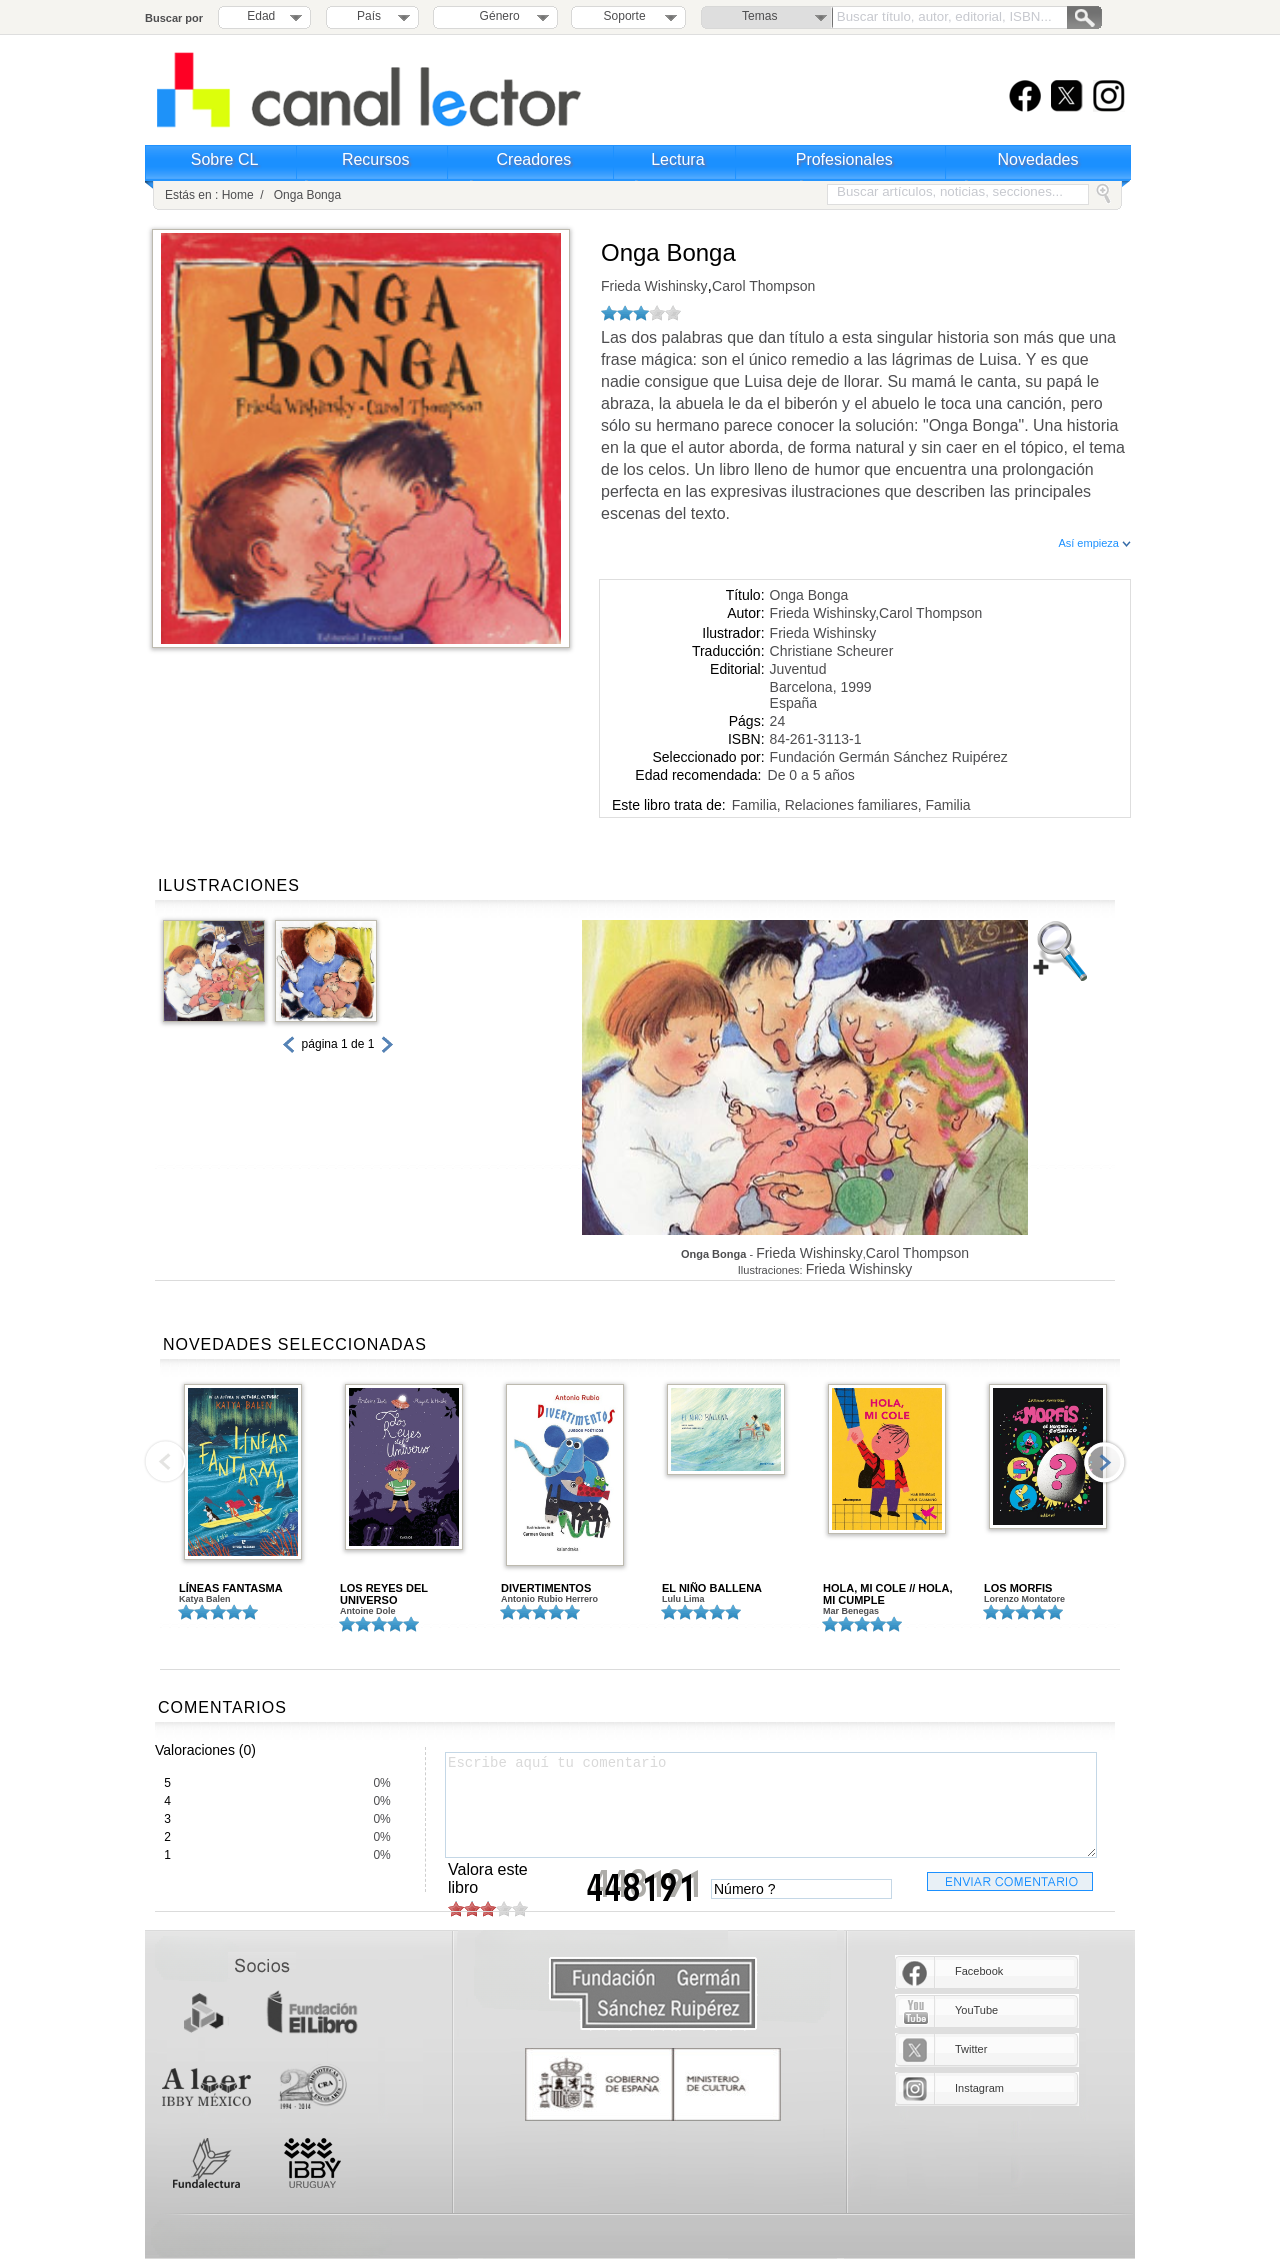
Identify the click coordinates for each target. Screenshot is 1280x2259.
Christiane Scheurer (832, 651)
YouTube (976, 2010)
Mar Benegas (851, 1611)
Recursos (376, 159)
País (369, 16)
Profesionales (844, 159)
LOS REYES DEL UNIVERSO (384, 1594)
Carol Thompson (763, 286)
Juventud (798, 669)
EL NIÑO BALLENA (712, 1588)
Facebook (979, 1971)
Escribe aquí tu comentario (771, 1805)
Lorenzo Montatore (1024, 1599)
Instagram (979, 2088)
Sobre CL (225, 159)
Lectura (677, 159)
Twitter (971, 2049)
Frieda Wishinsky (654, 286)
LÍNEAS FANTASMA (231, 1588)
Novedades (1038, 159)
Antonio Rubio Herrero (549, 1599)
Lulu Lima (683, 1599)
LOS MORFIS (1018, 1588)
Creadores (534, 159)
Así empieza (1094, 543)
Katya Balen (205, 1599)
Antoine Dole (368, 1611)
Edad (261, 16)
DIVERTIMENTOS (546, 1588)
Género (496, 16)
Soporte (625, 16)
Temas (759, 16)
